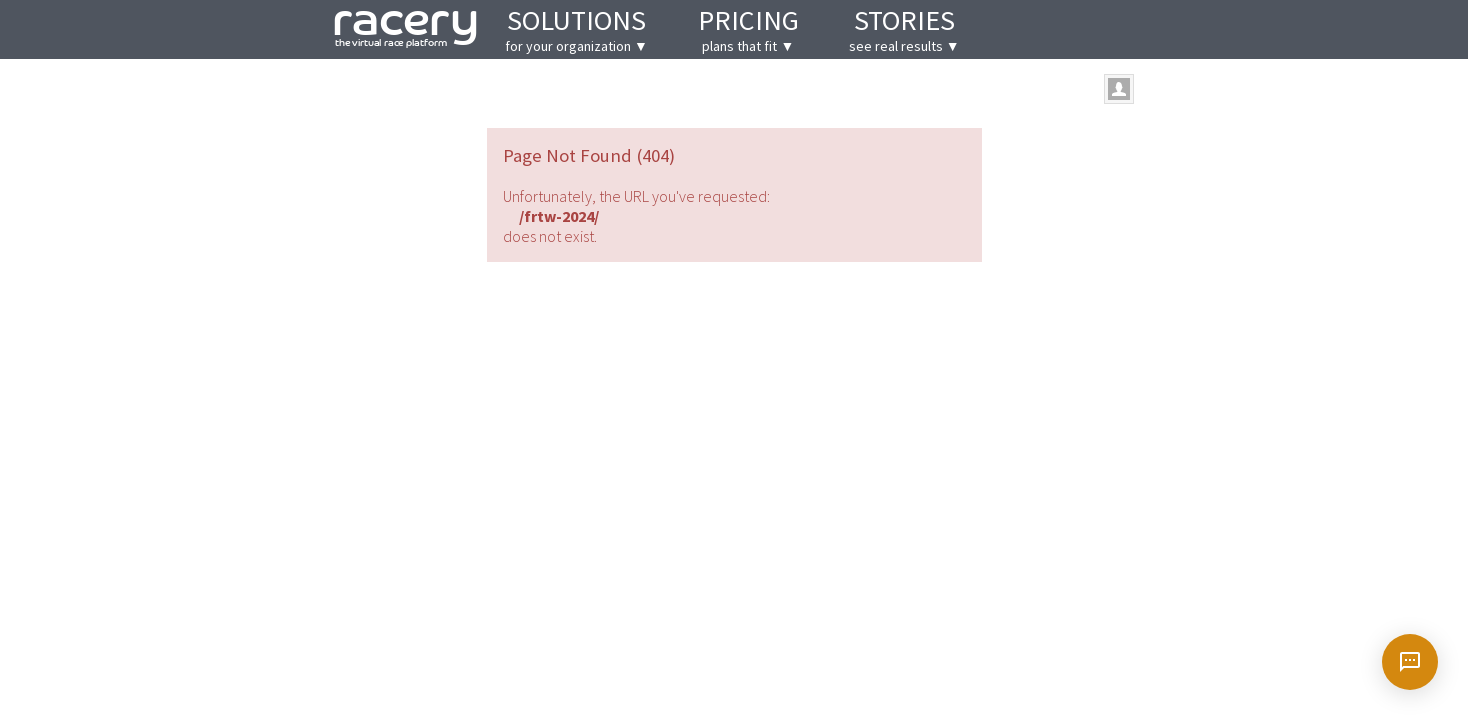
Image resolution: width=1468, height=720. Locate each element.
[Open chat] (1410, 662)
